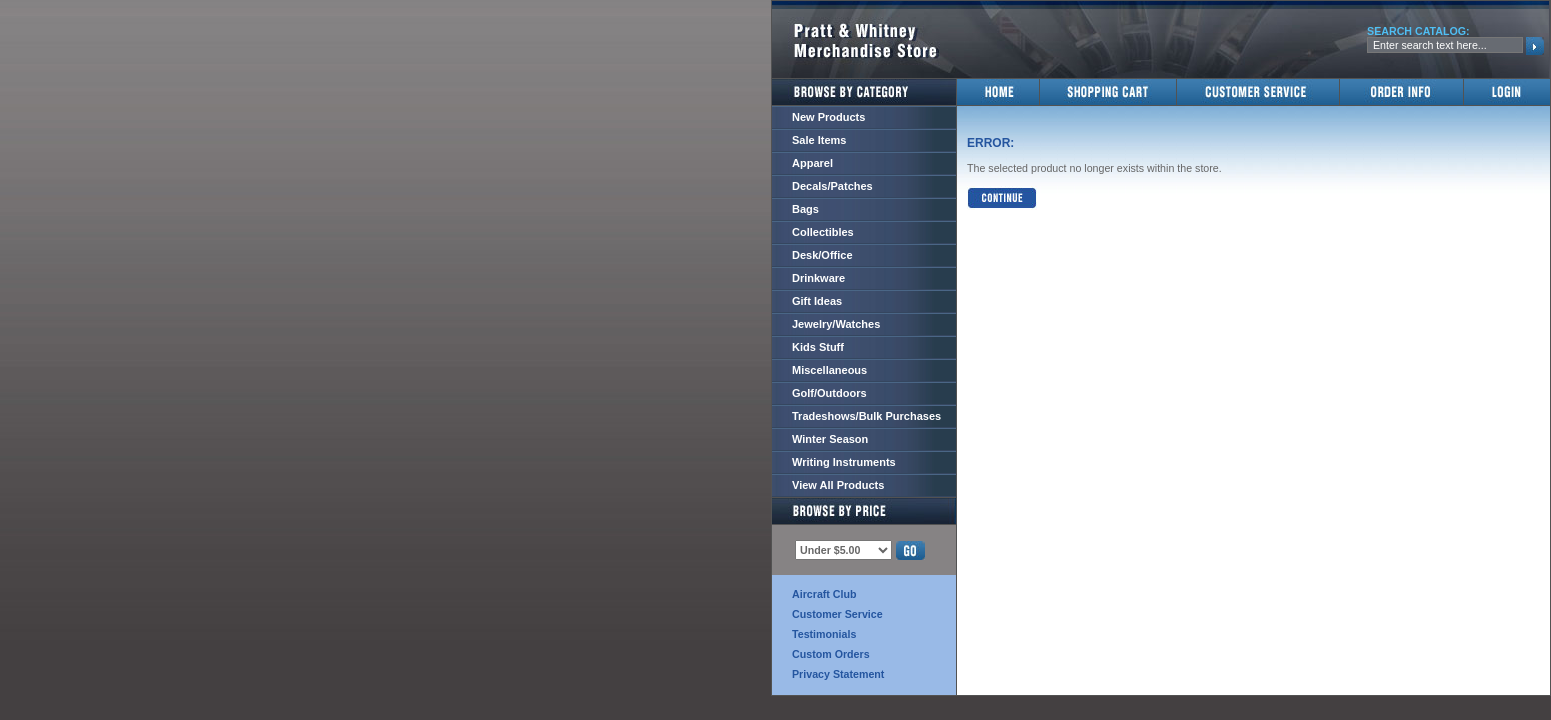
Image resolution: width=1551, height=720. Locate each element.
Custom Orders (831, 654)
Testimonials (824, 634)
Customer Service (837, 614)
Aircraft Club (824, 594)
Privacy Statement (838, 674)
